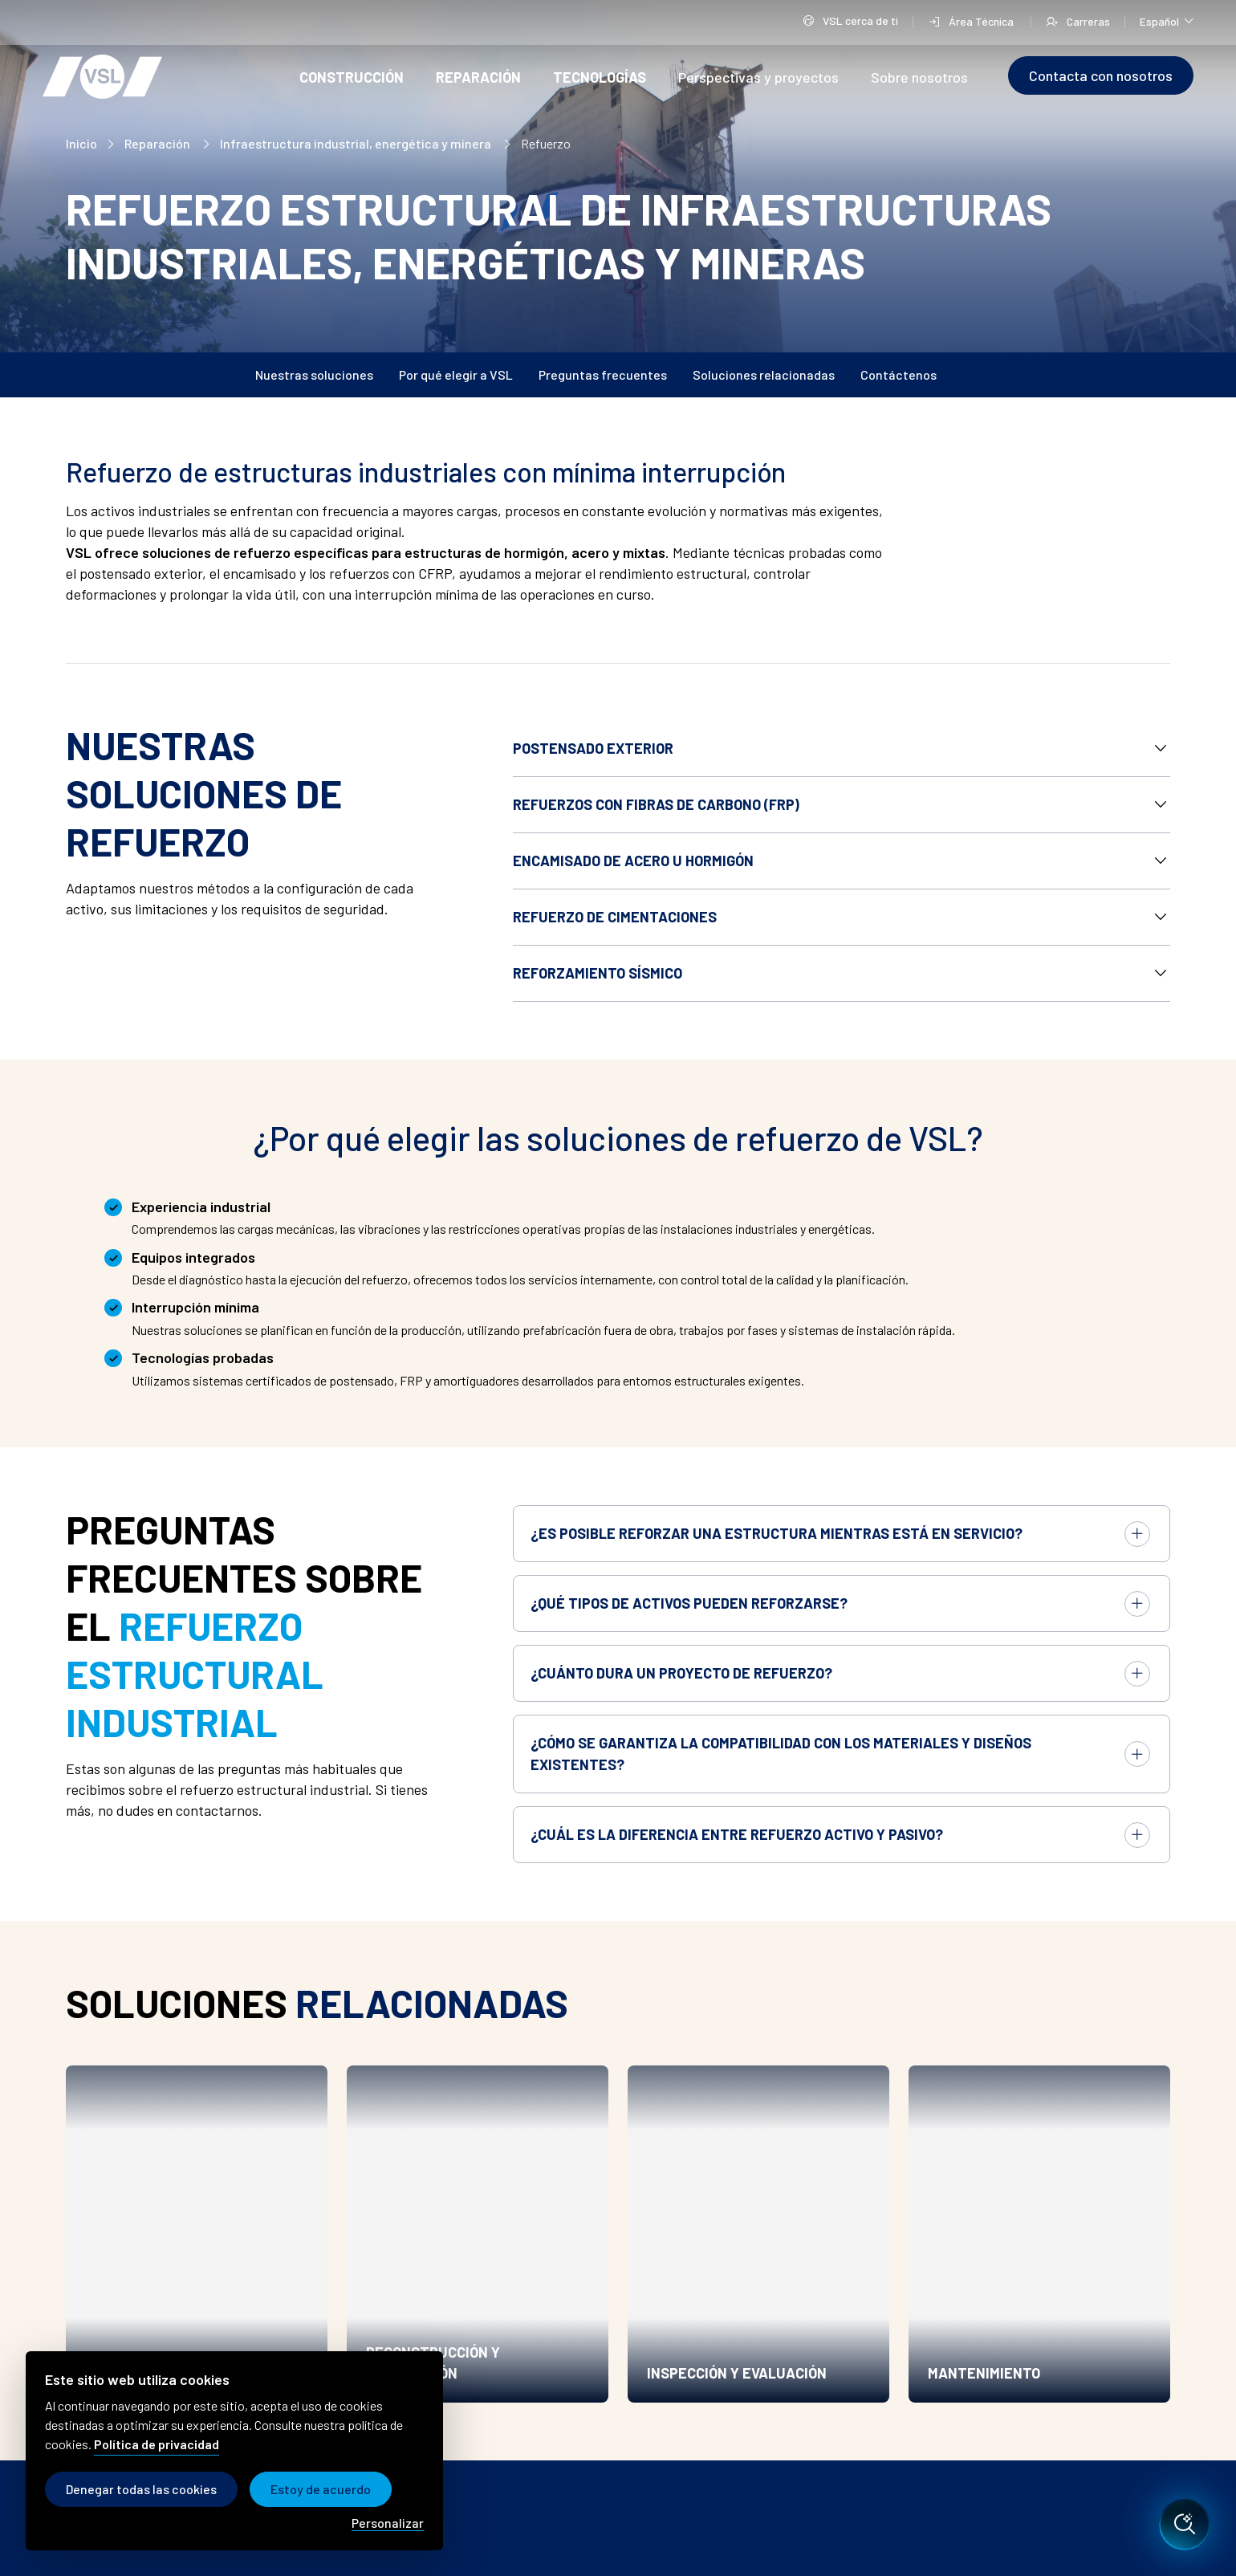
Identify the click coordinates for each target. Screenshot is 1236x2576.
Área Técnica (972, 21)
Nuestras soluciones (314, 374)
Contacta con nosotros (1101, 75)
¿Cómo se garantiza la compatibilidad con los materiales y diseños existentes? (781, 1753)
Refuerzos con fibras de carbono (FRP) (656, 804)
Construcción (351, 77)
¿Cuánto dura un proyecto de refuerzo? (681, 1673)
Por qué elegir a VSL (456, 374)
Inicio (81, 143)
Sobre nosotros (919, 77)
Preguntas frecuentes (603, 374)
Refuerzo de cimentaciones (615, 917)
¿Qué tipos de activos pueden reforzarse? (689, 1603)
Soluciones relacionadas (764, 374)
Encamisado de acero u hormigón (633, 860)
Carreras (1078, 21)
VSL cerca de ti (850, 22)
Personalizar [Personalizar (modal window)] (388, 2523)
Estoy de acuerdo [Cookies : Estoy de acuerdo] (320, 2489)
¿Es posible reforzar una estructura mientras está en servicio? (777, 1533)
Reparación (478, 77)
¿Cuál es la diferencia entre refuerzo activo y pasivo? (737, 1834)
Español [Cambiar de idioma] (1166, 20)
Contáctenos (898, 374)
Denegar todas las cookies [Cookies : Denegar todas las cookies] (141, 2489)
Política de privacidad (156, 2444)
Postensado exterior (593, 748)
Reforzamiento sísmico (597, 973)
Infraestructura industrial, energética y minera (357, 143)
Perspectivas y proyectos (758, 77)
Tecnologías (599, 77)
